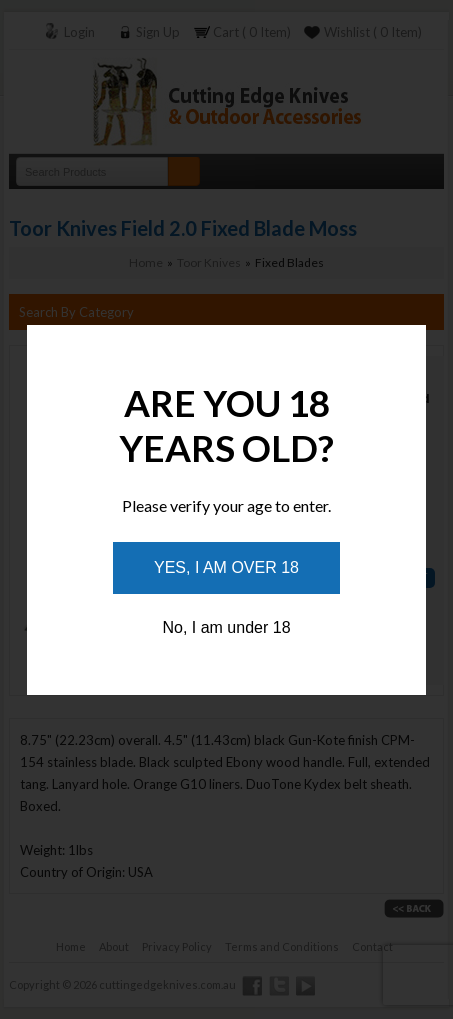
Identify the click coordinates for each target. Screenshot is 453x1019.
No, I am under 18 (226, 627)
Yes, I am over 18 (226, 567)
